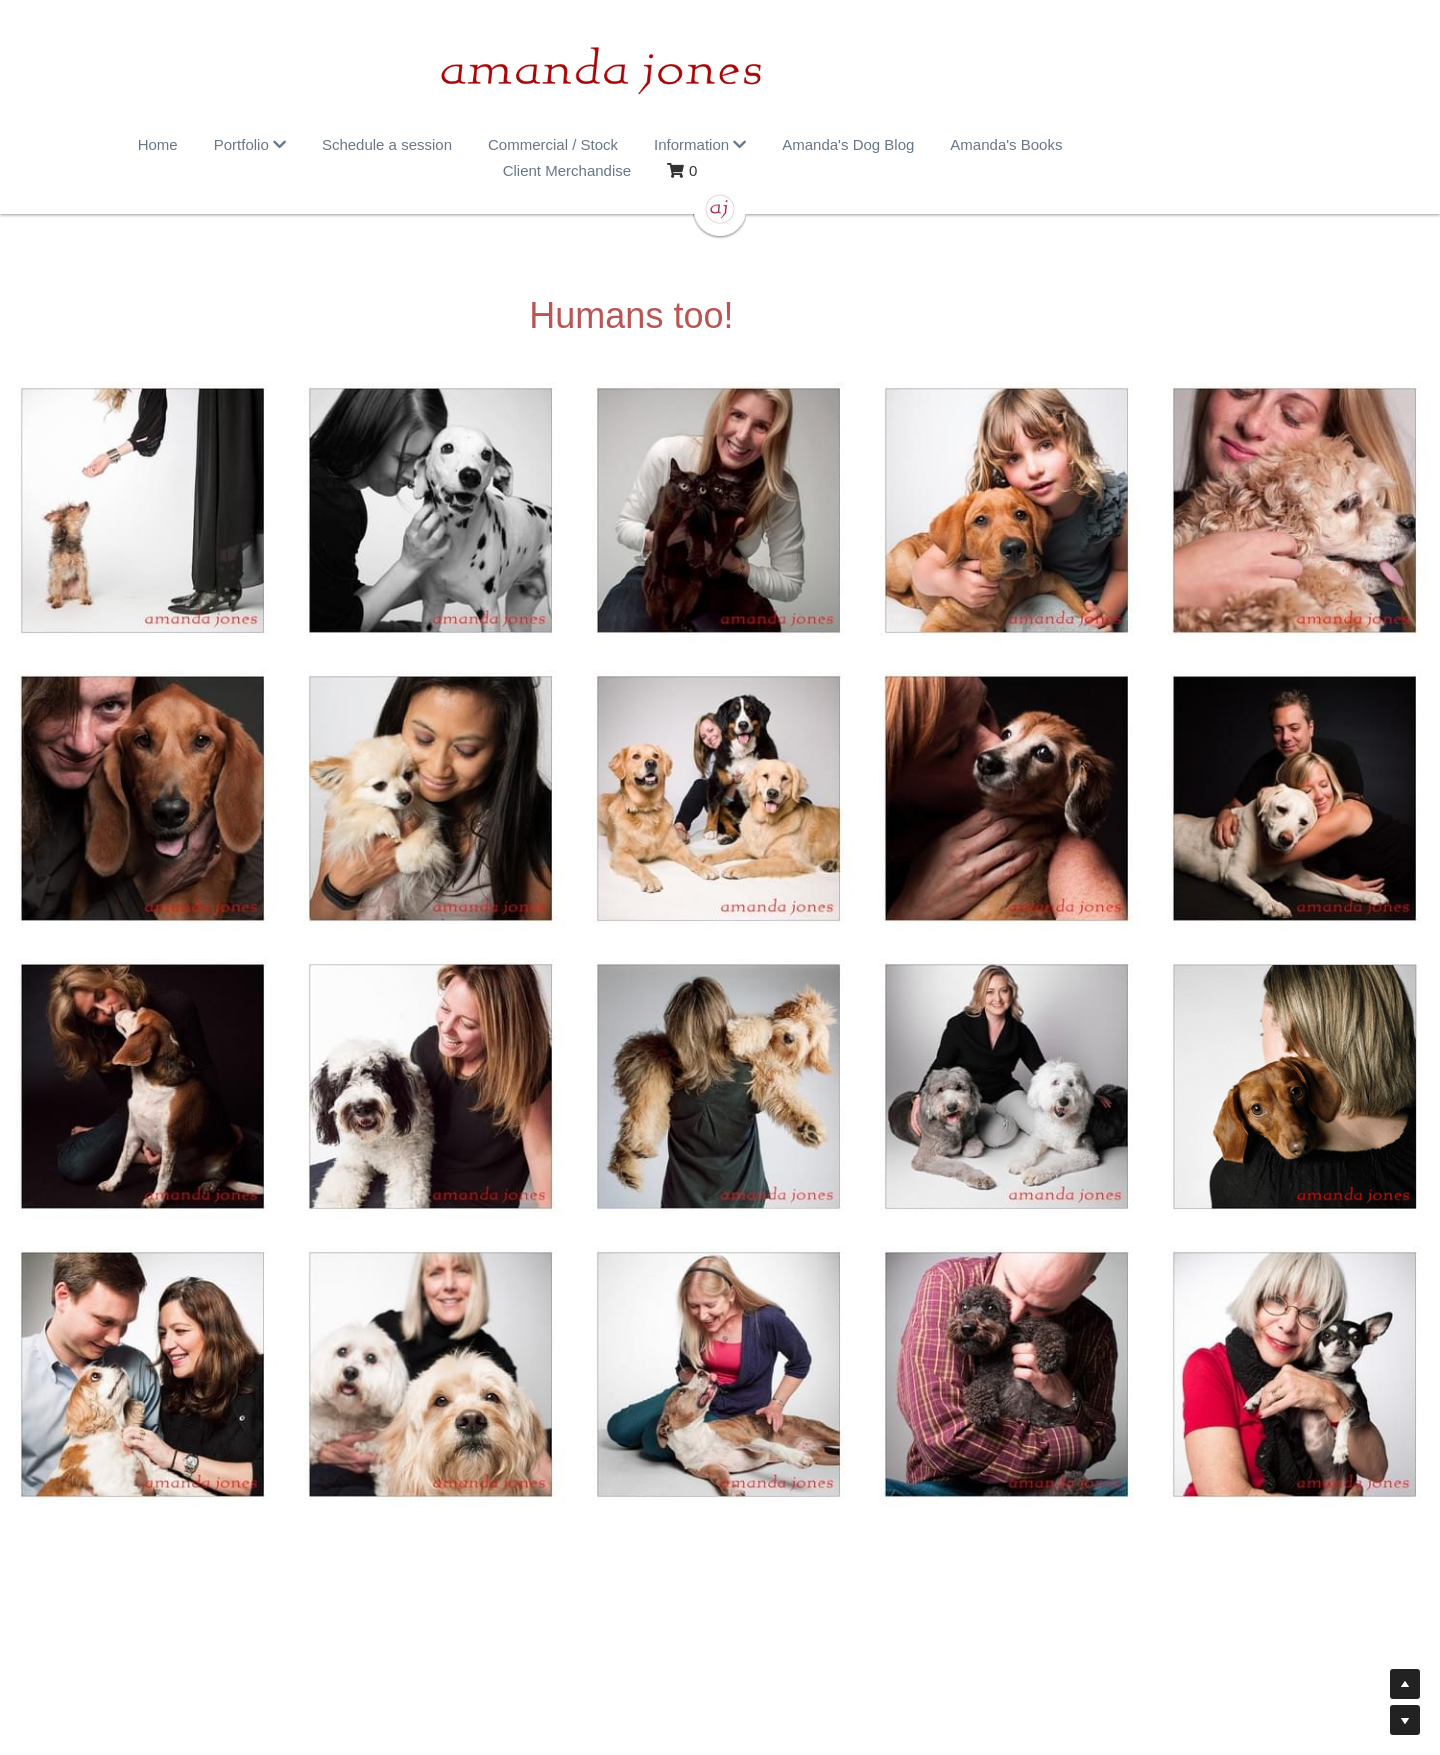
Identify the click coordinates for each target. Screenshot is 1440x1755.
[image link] (720, 70)
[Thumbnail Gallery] (144, 485)
